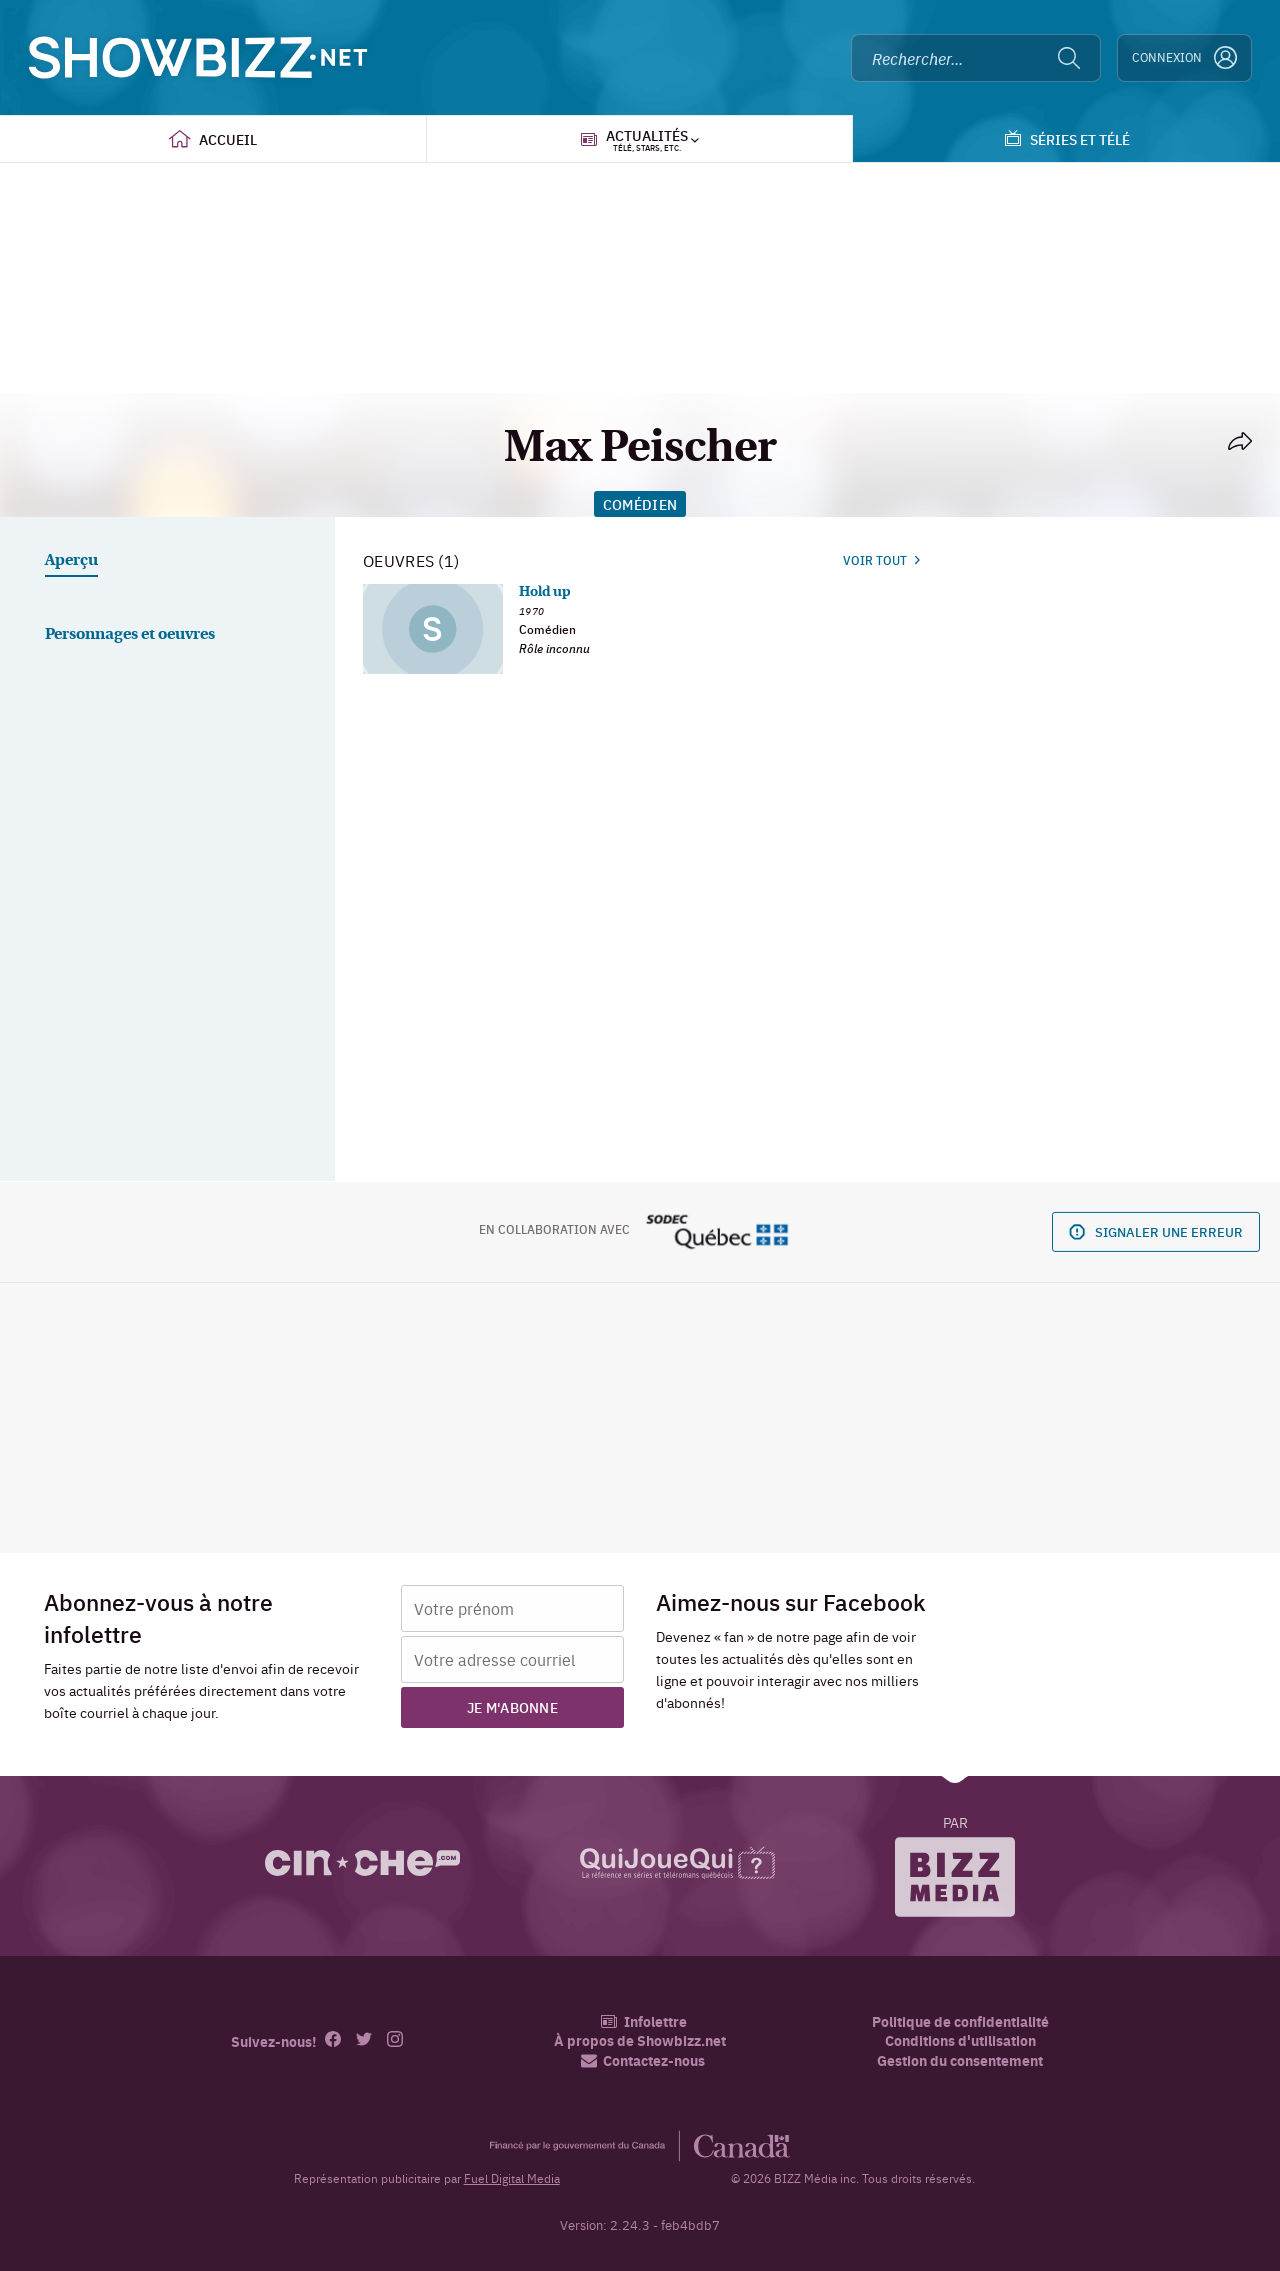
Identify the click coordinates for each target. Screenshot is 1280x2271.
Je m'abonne (512, 1707)
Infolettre (643, 2021)
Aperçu (71, 561)
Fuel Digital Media (512, 2178)
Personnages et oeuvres (130, 635)
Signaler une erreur (1156, 1231)
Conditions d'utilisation (960, 2040)
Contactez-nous (643, 2060)
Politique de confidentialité (960, 2021)
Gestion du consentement (960, 2060)
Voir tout (881, 560)
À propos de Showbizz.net (640, 2040)
